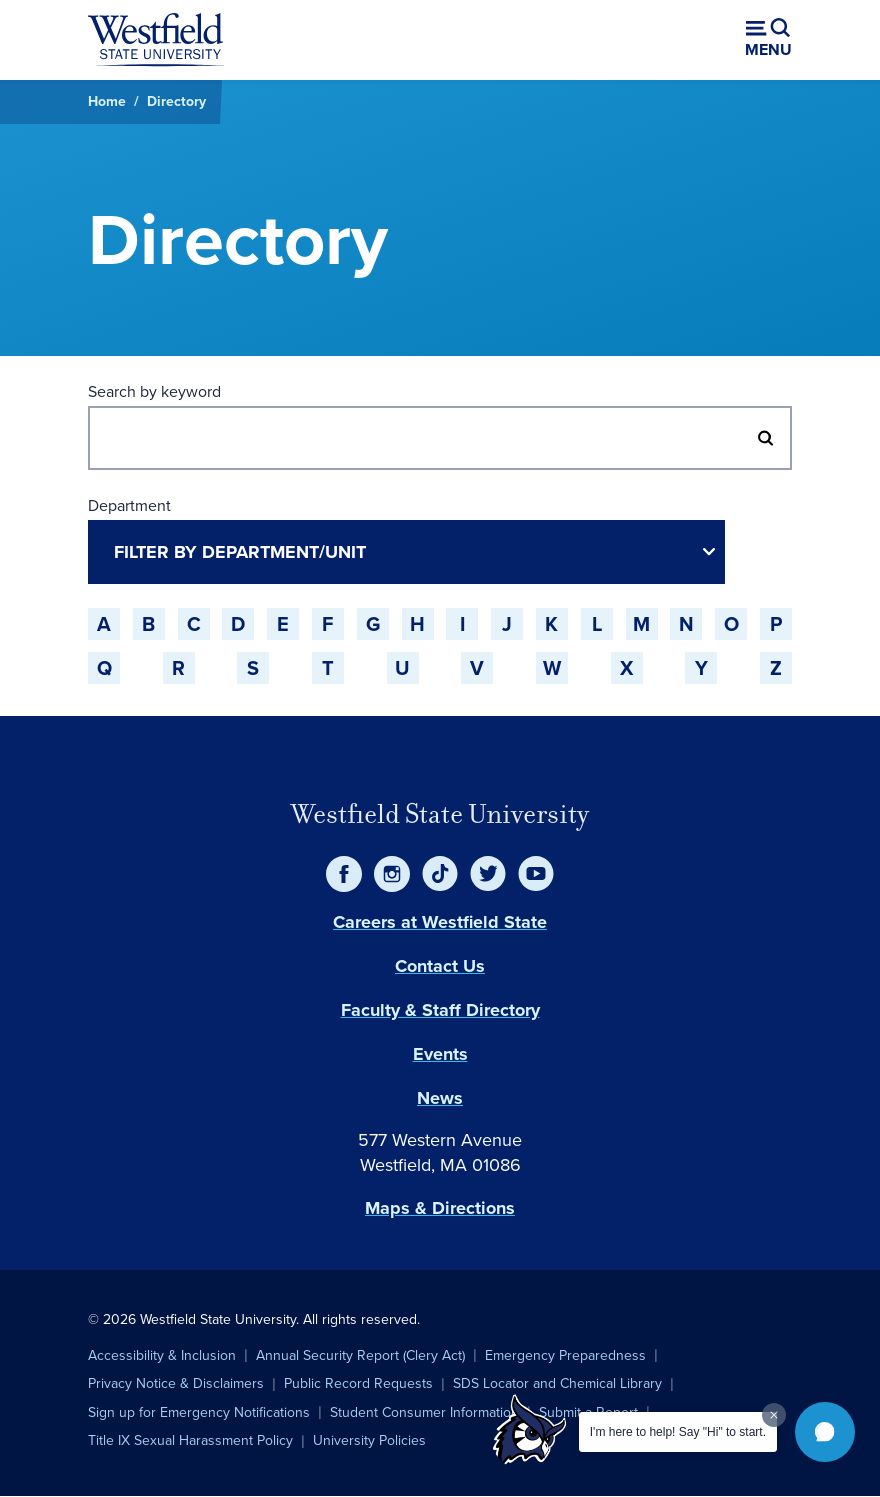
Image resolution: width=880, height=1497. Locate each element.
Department (129, 505)
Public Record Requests (358, 1383)
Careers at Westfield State (440, 922)
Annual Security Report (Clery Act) (360, 1355)
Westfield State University (440, 814)
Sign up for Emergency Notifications (199, 1412)
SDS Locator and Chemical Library (557, 1383)
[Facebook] (344, 874)
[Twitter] (488, 874)
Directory (176, 101)
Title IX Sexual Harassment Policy (190, 1440)
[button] (825, 1432)
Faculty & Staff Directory (440, 1010)
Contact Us (440, 966)
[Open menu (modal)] (768, 40)
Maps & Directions (440, 1208)
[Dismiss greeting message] (774, 1415)
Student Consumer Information (424, 1412)
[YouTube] (536, 874)
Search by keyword (154, 391)
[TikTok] (440, 874)
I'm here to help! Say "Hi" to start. (678, 1432)
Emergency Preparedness (565, 1355)
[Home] (156, 40)
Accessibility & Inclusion (162, 1355)
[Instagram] (392, 874)
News (440, 1098)
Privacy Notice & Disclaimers (176, 1383)
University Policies (369, 1440)
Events (440, 1054)
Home (107, 101)
